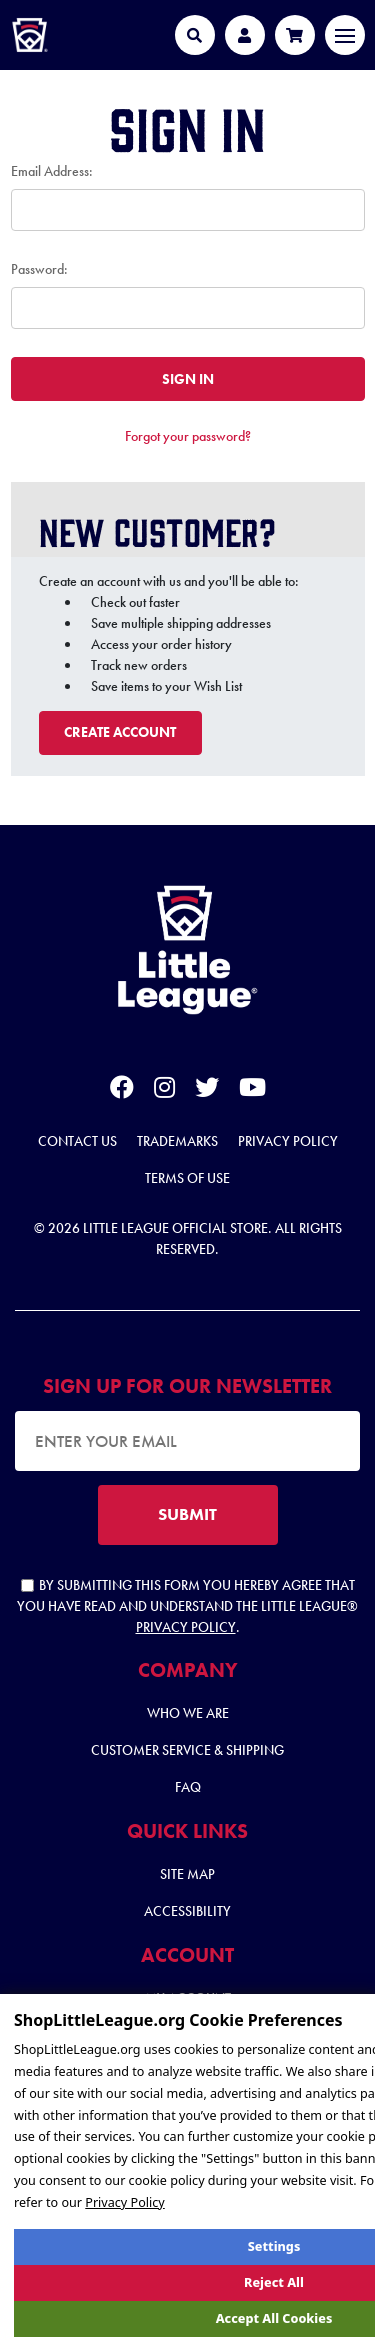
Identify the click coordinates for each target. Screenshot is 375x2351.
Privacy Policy (288, 1141)
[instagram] (164, 1091)
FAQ (188, 1787)
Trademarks (177, 1141)
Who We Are (188, 1713)
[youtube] (252, 1091)
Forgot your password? (188, 436)
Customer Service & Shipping (187, 1750)
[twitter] (207, 1091)
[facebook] (122, 1091)
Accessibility (187, 1911)
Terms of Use (187, 1178)
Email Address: (52, 171)
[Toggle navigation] (345, 35)
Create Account (120, 732)
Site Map (187, 1874)
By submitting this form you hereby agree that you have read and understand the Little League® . (187, 1606)
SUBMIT (187, 1514)
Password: (39, 269)
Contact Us (77, 1141)
